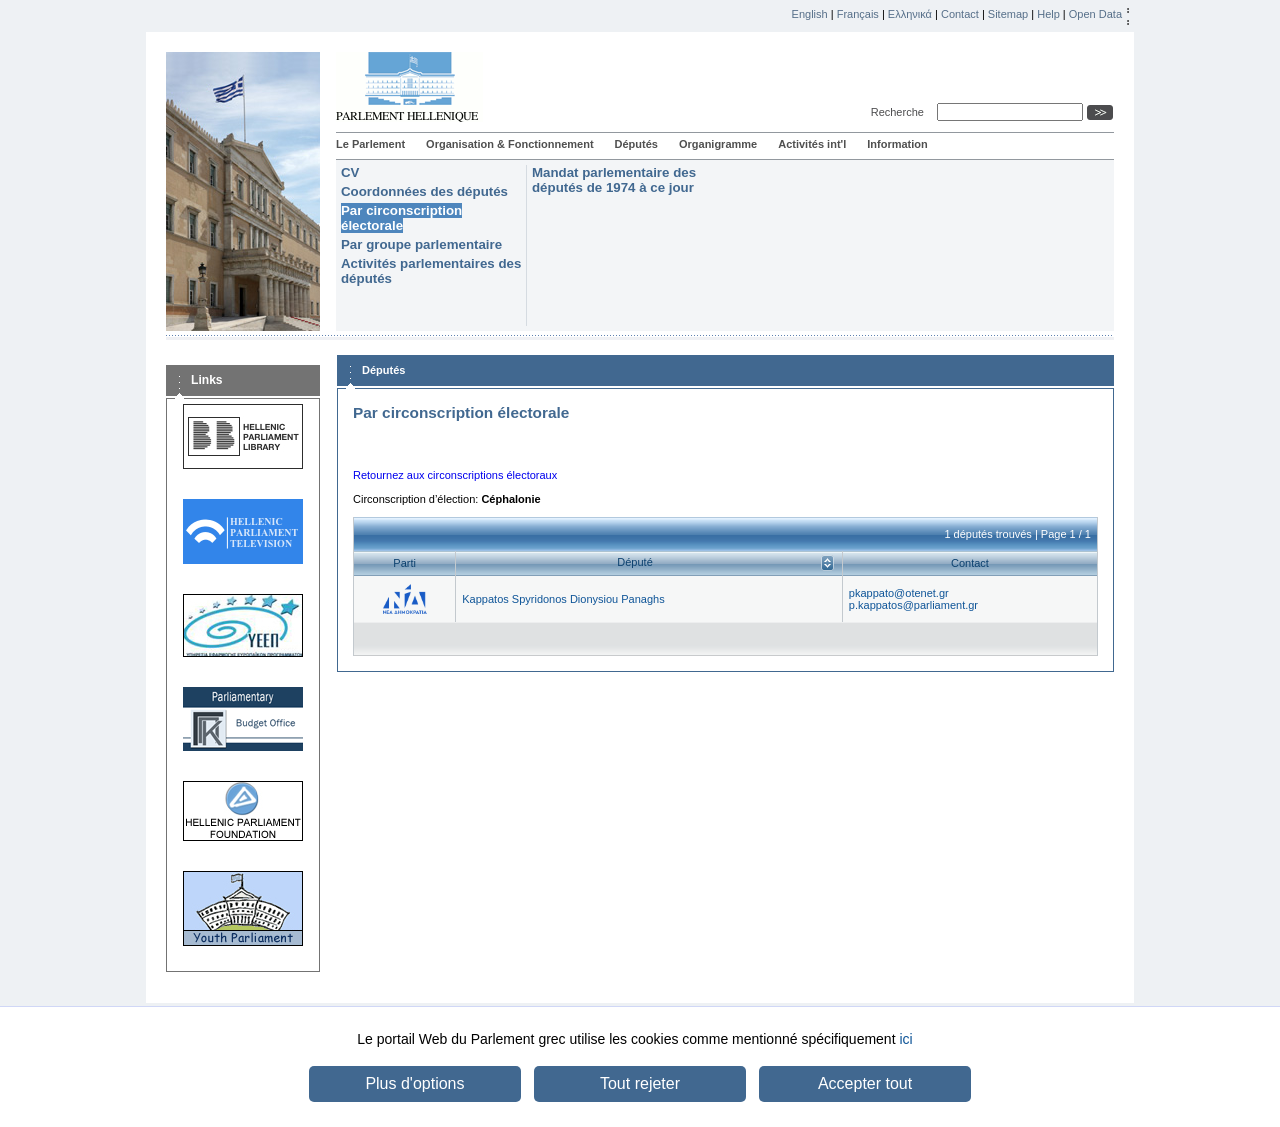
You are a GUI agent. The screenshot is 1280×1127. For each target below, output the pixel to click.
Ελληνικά (910, 14)
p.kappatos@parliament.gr (913, 605)
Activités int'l (812, 144)
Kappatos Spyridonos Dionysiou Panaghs (563, 599)
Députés (636, 144)
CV (350, 172)
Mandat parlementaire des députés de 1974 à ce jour (614, 180)
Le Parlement (370, 144)
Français (858, 14)
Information (897, 144)
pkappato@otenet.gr (899, 593)
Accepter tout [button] (865, 1083)
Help (1048, 14)
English (810, 14)
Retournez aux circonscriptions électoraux (455, 475)
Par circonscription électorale (401, 218)
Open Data (1095, 14)
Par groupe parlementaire (421, 244)
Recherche (900, 112)
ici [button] (905, 1039)
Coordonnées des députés (424, 191)
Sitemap (1008, 14)
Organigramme (718, 144)
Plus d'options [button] (414, 1083)
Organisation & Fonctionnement (509, 144)
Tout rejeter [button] (640, 1083)
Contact (960, 14)
